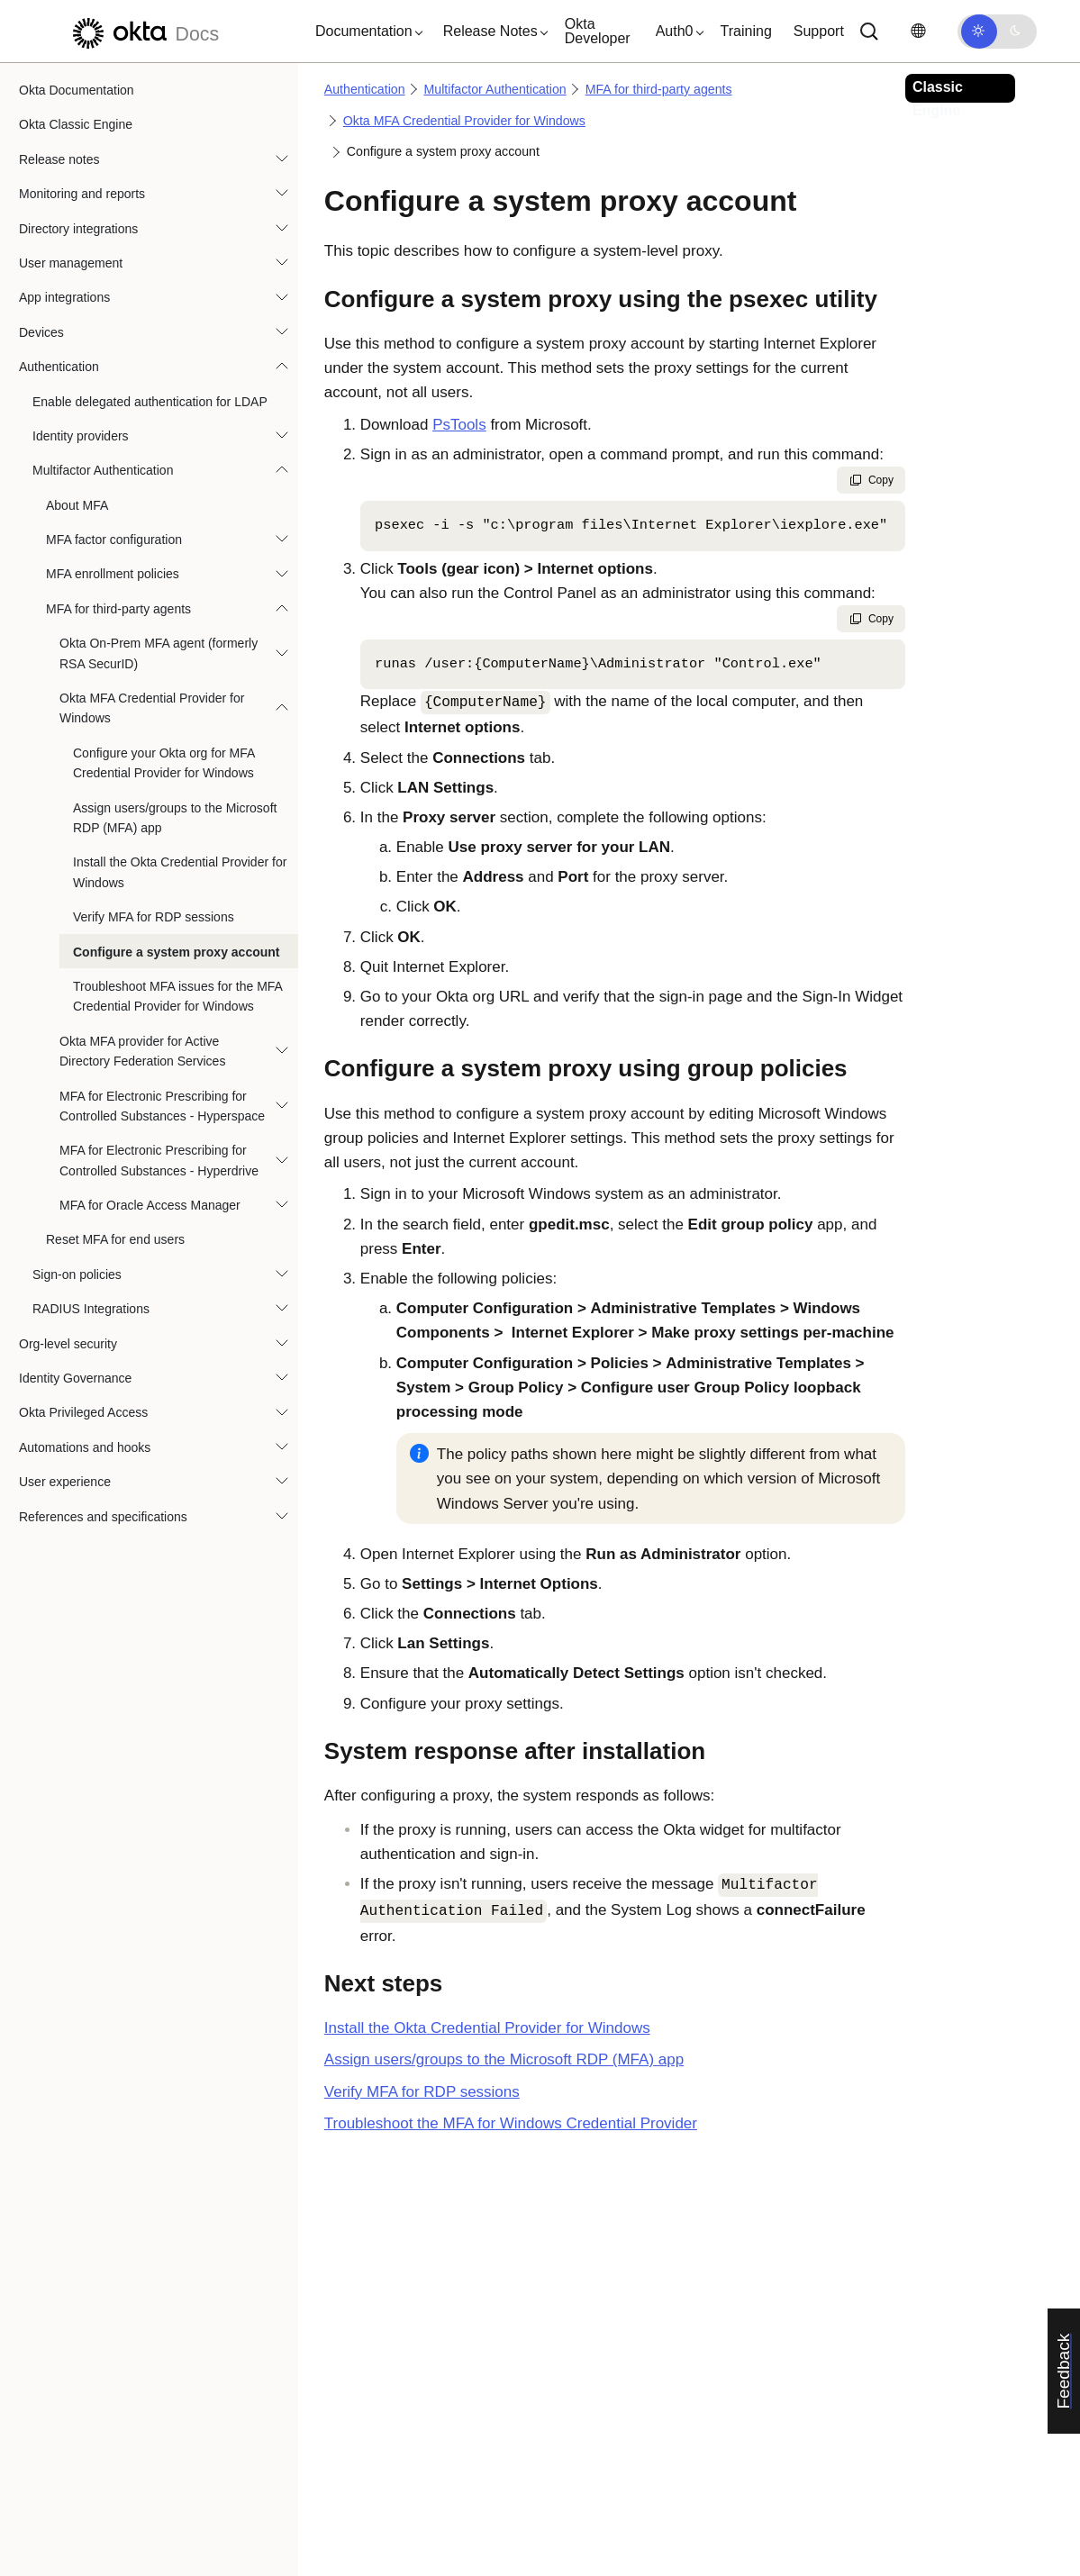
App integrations (64, 297)
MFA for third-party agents (118, 609)
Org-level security (68, 1344)
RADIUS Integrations (91, 1309)
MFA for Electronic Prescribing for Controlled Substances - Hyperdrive (159, 1160)
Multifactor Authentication (102, 470)
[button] (365, 31)
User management (71, 263)
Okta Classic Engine (75, 124)
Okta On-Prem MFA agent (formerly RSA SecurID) (158, 653)
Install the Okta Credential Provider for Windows (179, 872)
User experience (65, 1481)
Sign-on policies (77, 1274)
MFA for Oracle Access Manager (150, 1205)
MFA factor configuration (114, 539)
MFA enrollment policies (112, 574)
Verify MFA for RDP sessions (153, 917)
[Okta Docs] (143, 31)
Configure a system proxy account (176, 952)
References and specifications (103, 1517)
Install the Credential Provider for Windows (487, 2027)
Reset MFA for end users (115, 1239)
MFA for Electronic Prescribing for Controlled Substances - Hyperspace (162, 1106)
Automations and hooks (84, 1447)
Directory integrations (78, 229)
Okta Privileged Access (83, 1412)
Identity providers (80, 436)
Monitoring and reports (82, 193)
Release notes (59, 159)
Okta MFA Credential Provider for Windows (151, 708)
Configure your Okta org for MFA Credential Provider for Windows (164, 763)
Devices (41, 332)
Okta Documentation (76, 90)
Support (819, 31)
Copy (871, 480)
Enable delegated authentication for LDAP (150, 402)
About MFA (77, 505)
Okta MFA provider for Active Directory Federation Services (142, 1051)
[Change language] (917, 31)
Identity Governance (75, 1378)
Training (746, 31)
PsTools (459, 424)
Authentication (59, 366)
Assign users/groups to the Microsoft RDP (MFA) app (175, 818)
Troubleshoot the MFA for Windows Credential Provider (510, 2123)
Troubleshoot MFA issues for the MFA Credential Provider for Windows (177, 996)
